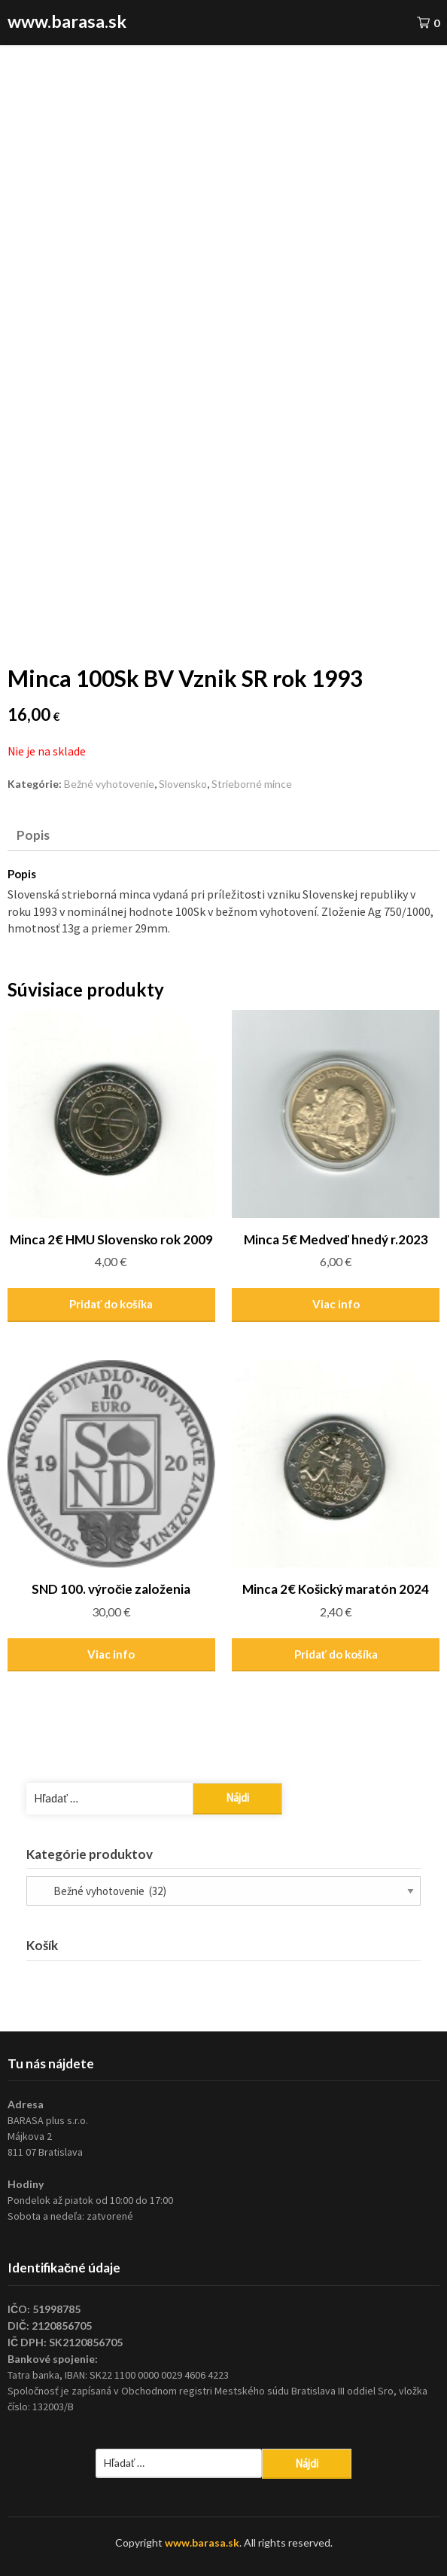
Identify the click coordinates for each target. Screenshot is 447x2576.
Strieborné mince (251, 783)
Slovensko (183, 783)
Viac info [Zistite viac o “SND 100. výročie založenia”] (111, 1654)
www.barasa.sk (67, 21)
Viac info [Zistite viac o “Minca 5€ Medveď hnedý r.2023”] (336, 1304)
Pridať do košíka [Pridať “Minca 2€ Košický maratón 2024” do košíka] (336, 1654)
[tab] (220, 834)
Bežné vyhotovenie (109, 783)
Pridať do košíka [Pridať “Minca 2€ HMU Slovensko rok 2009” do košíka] (111, 1304)
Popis (33, 835)
